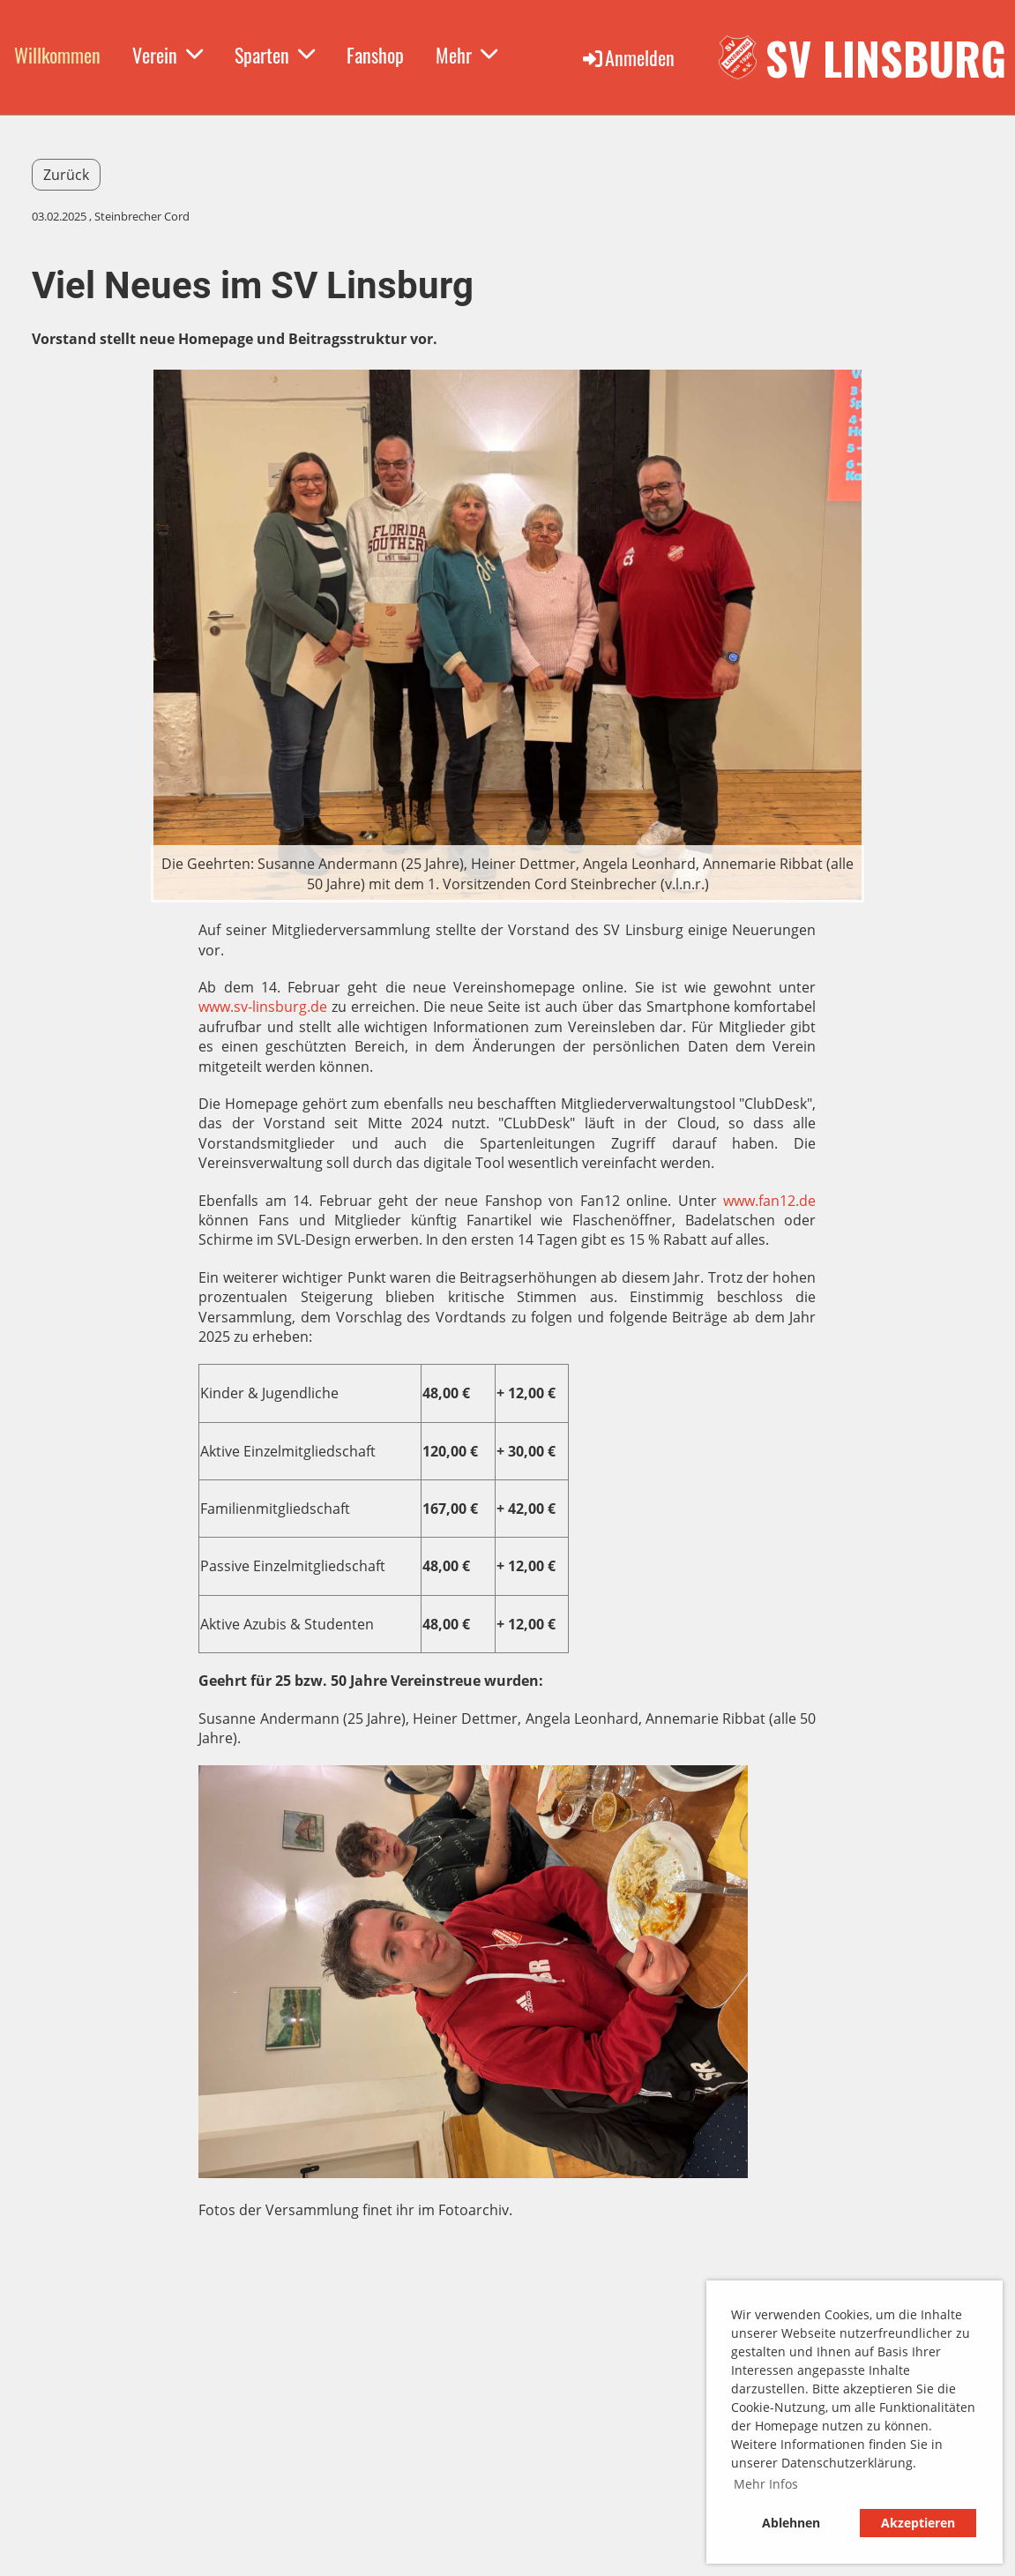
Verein (167, 55)
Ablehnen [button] (791, 2522)
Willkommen (57, 55)
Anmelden (627, 57)
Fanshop (375, 55)
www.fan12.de (769, 1200)
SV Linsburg (885, 57)
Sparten (275, 55)
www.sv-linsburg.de (262, 1006)
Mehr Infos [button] (766, 2483)
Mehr (466, 55)
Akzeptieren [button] (918, 2522)
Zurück (66, 174)
